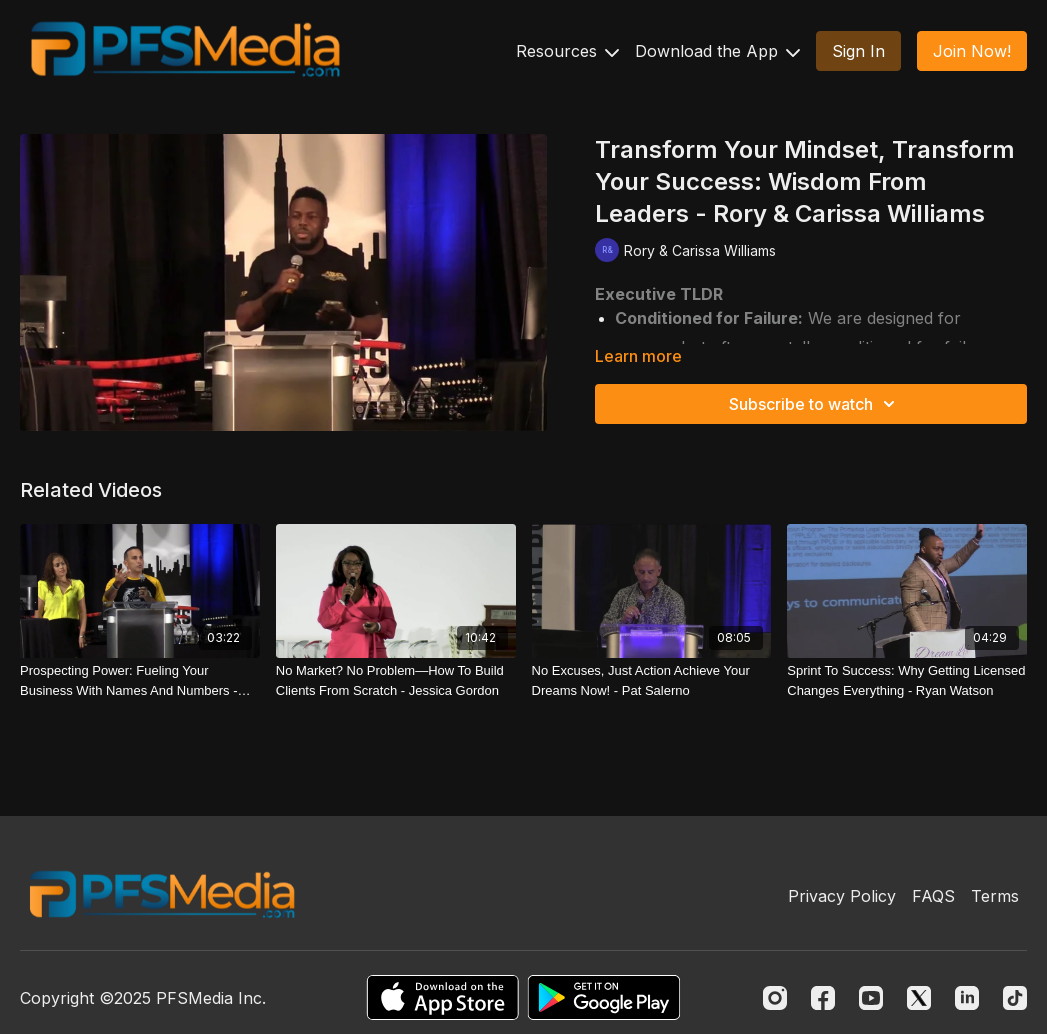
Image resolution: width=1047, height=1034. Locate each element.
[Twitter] (919, 998)
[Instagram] (775, 998)
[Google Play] (604, 997)
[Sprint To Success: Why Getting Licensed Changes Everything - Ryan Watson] (907, 680)
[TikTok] (1015, 998)
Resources (567, 51)
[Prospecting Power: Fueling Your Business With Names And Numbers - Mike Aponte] (140, 680)
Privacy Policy (842, 896)
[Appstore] (442, 997)
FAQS (933, 896)
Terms (995, 896)
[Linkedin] (967, 998)
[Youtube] (871, 998)
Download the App (717, 51)
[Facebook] (823, 998)
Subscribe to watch (815, 404)
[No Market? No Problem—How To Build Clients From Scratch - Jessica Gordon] (396, 680)
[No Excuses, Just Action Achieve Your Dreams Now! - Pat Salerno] (652, 680)
